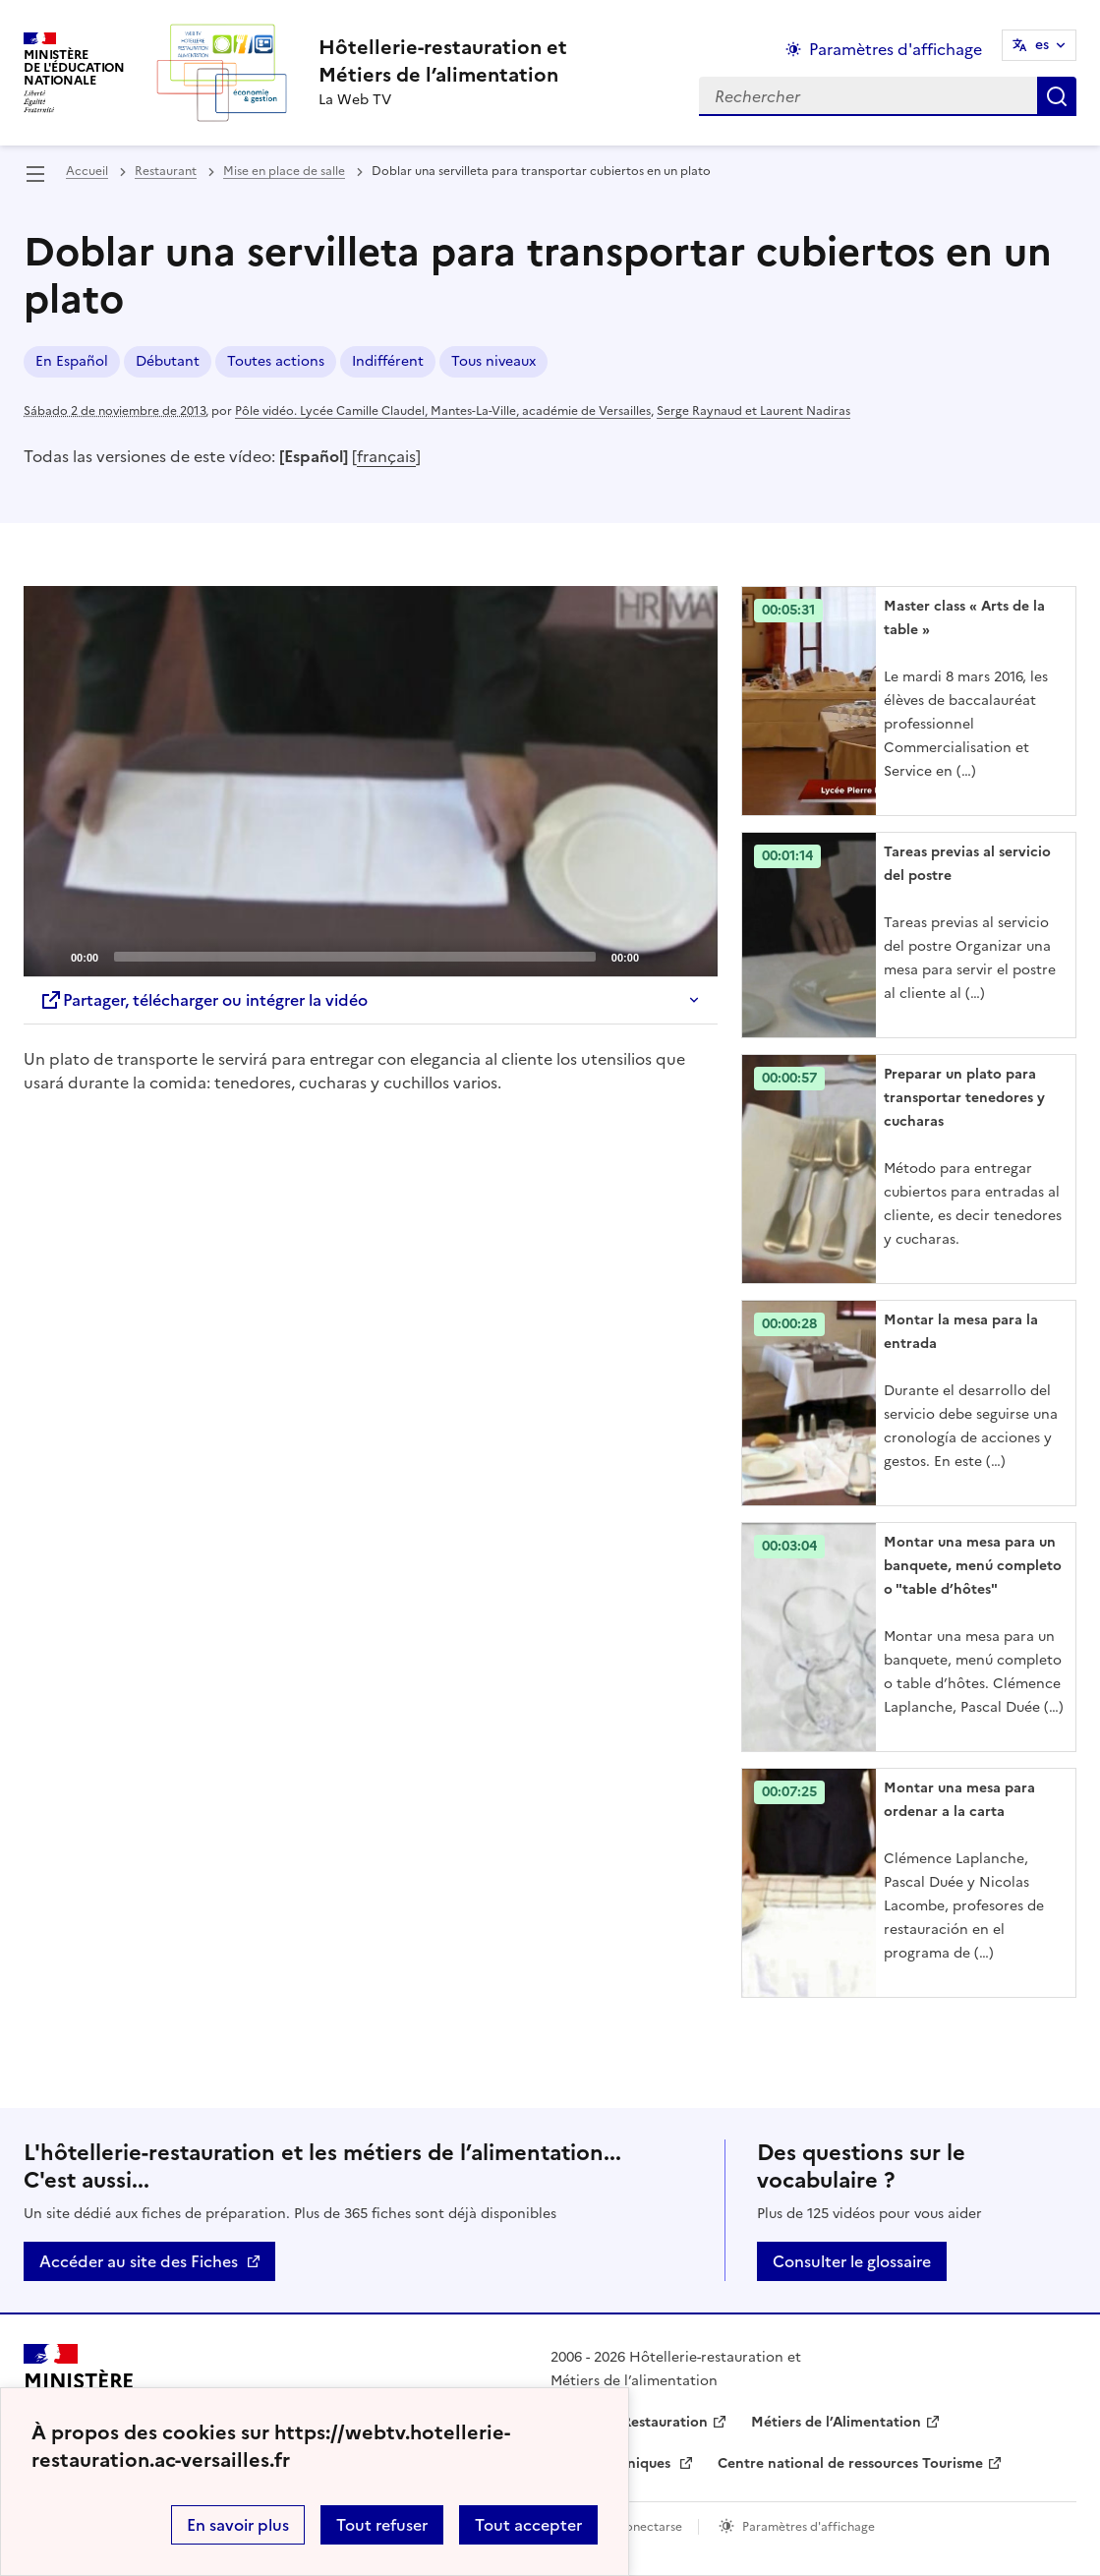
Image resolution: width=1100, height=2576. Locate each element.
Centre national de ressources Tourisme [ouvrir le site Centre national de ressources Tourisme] (850, 2463)
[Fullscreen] (691, 956)
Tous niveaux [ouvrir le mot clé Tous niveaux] (493, 361)
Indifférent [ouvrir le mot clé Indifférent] (388, 361)
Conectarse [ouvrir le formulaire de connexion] (649, 2527)
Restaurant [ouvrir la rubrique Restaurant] (166, 171)
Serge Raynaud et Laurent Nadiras (753, 411)
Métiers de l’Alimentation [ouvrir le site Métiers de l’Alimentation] (836, 2422)
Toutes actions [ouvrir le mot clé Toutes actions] (275, 361)
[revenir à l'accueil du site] (442, 60)
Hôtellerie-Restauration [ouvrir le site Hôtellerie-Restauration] (629, 2422)
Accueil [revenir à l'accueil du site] (87, 171)
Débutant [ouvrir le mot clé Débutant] (168, 361)
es (1042, 44)
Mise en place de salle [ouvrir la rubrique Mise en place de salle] (284, 171)
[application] (371, 781)
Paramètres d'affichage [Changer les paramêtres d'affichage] (895, 49)
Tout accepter (528, 2525)
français (386, 456)
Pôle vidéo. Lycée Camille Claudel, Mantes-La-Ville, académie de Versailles (443, 411)
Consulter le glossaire (852, 2261)
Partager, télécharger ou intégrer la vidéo (203, 1000)
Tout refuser (382, 2525)
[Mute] (659, 956)
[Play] (370, 781)
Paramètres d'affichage (808, 2527)
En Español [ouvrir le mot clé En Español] (71, 361)
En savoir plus (238, 2525)
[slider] (355, 957)
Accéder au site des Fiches (138, 2261)
